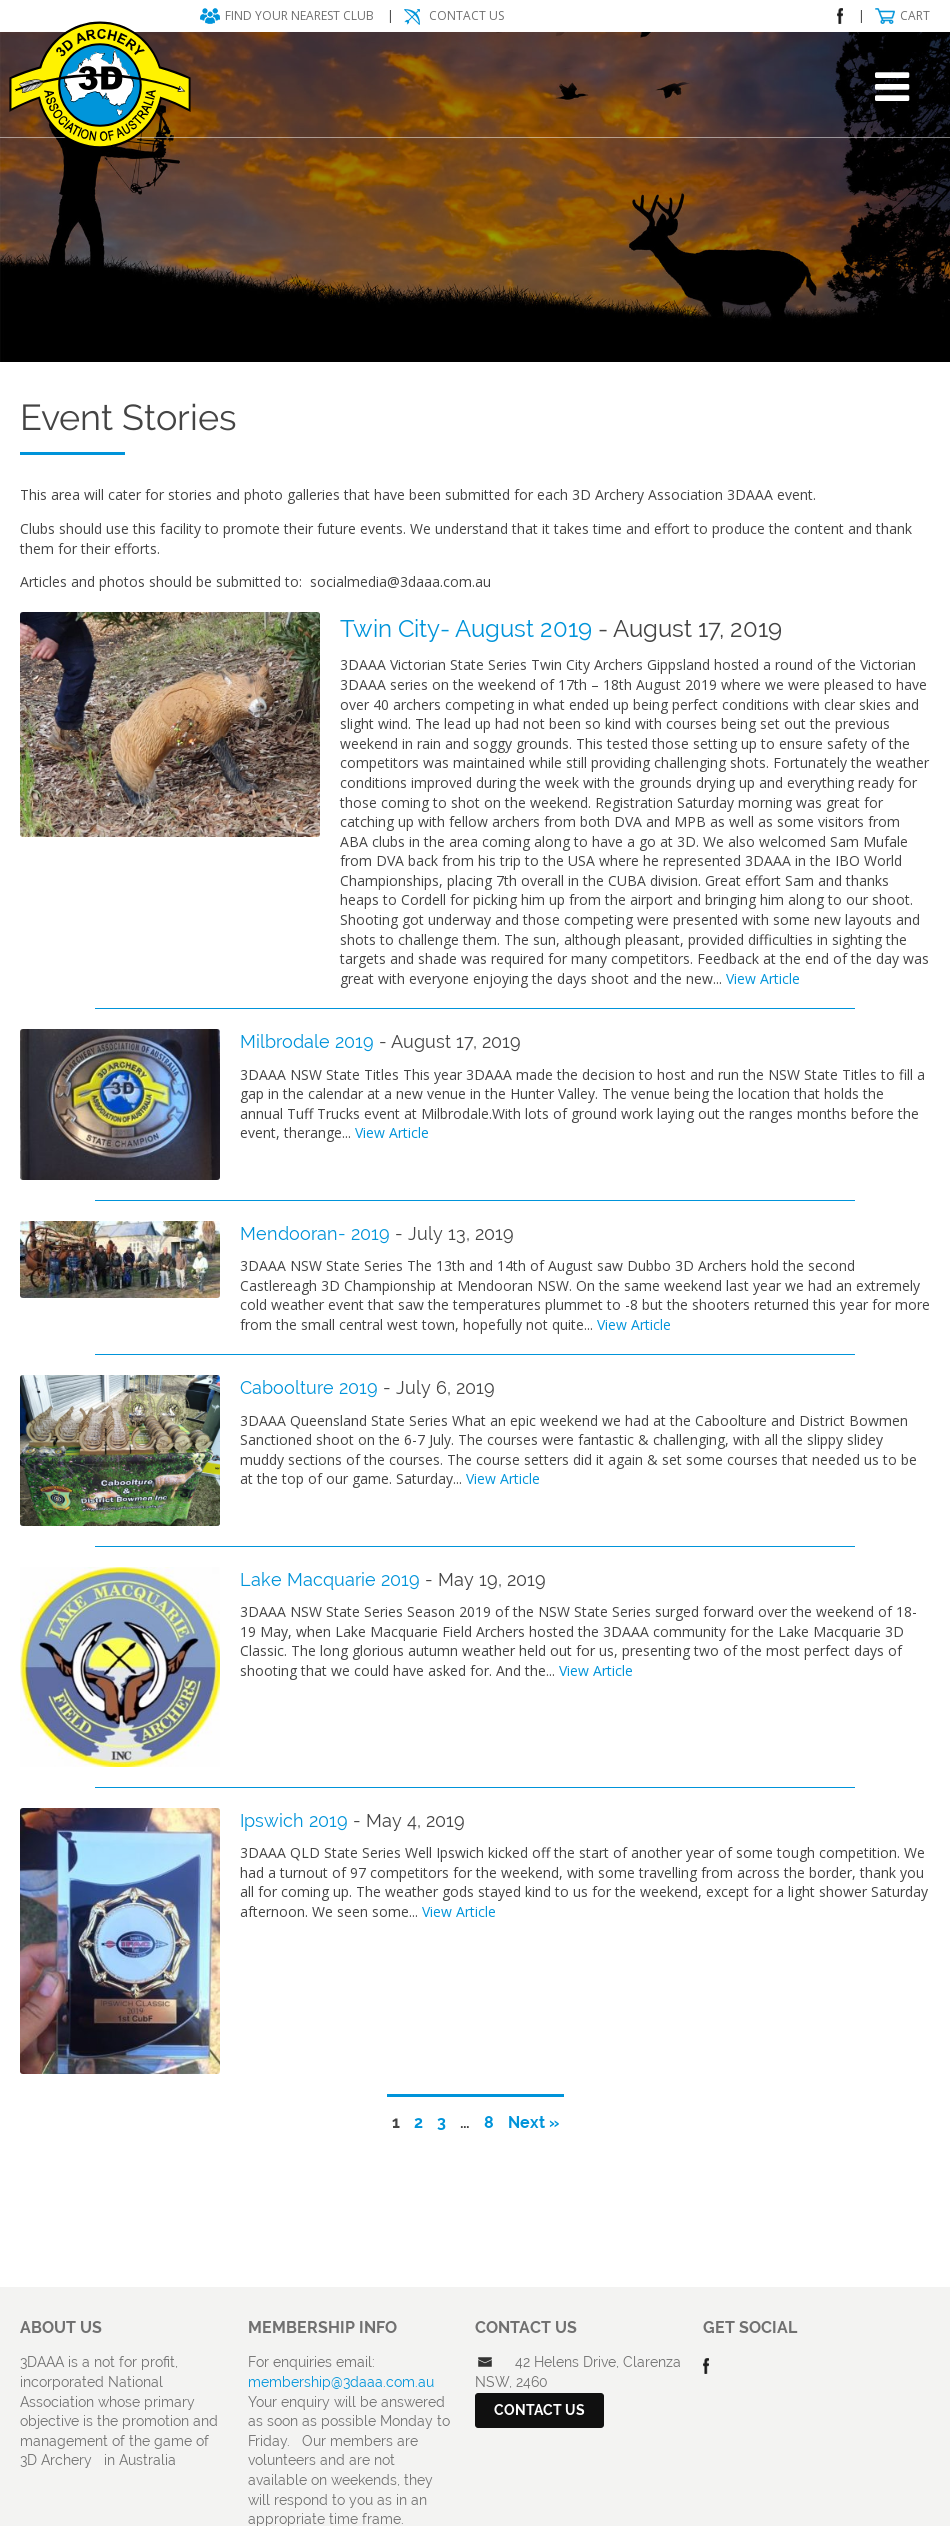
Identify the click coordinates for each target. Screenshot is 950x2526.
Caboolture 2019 (309, 1387)
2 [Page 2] (418, 2122)
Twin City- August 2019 (466, 628)
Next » (533, 2122)
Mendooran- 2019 (315, 1233)
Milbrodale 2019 (307, 1041)
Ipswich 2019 (294, 1820)
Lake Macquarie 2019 (330, 1579)
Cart (915, 15)
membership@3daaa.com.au (341, 2382)
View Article (763, 978)
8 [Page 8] (489, 2122)
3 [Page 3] (441, 2122)
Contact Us (466, 15)
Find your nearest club (299, 15)
